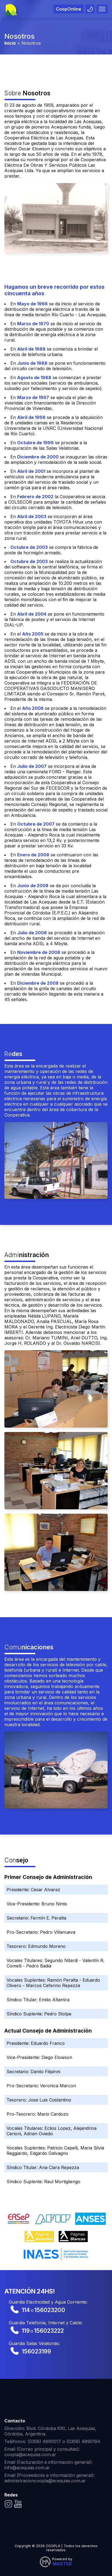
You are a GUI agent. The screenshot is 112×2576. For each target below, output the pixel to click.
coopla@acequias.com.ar (30, 2454)
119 (26, 2330)
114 (26, 2310)
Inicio (10, 43)
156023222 (49, 2330)
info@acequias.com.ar (27, 2467)
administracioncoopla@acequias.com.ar (45, 2480)
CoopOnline (68, 9)
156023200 (49, 2310)
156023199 (36, 2351)
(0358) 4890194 (83, 2441)
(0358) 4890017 (44, 2441)
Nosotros (31, 43)
